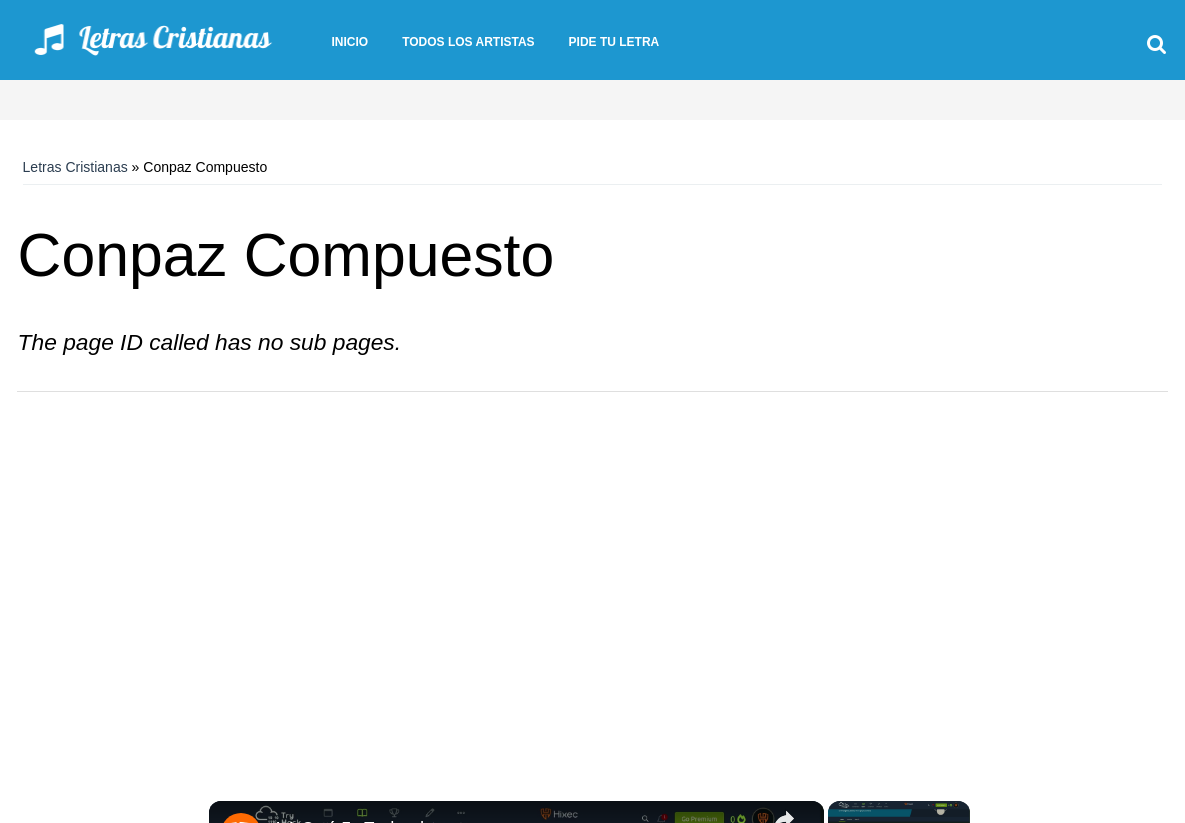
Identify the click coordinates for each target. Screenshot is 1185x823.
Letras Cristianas (75, 167)
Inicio (349, 42)
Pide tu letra (614, 42)
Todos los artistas (468, 42)
